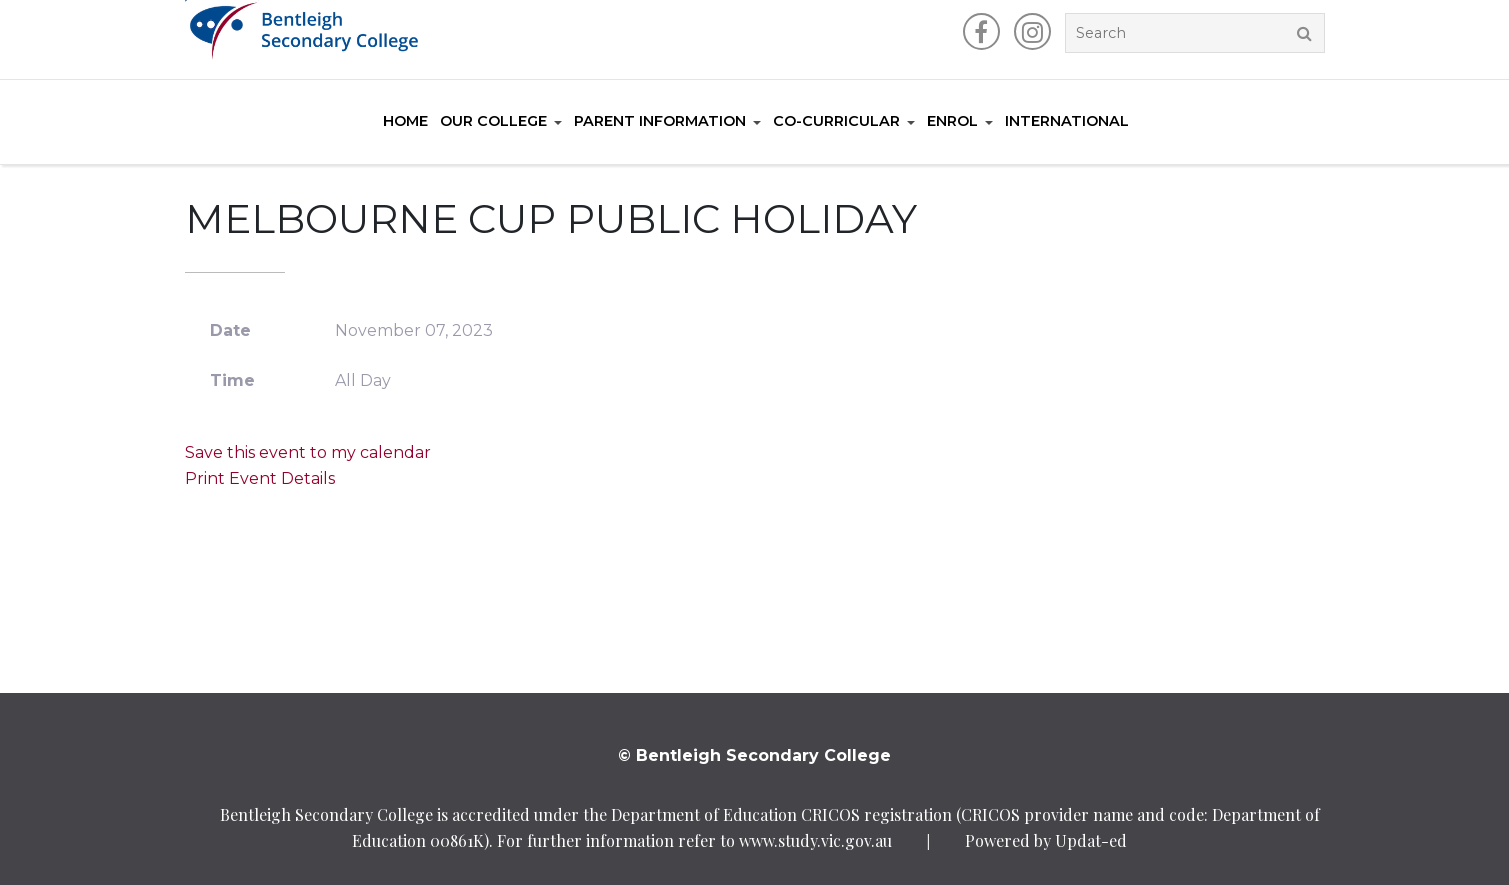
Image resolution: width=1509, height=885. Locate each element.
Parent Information (660, 121)
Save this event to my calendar (308, 452)
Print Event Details (260, 478)
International (1067, 121)
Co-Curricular (836, 121)
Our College (493, 121)
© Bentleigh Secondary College (754, 755)
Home (405, 121)
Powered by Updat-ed (1046, 840)
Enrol (952, 121)
